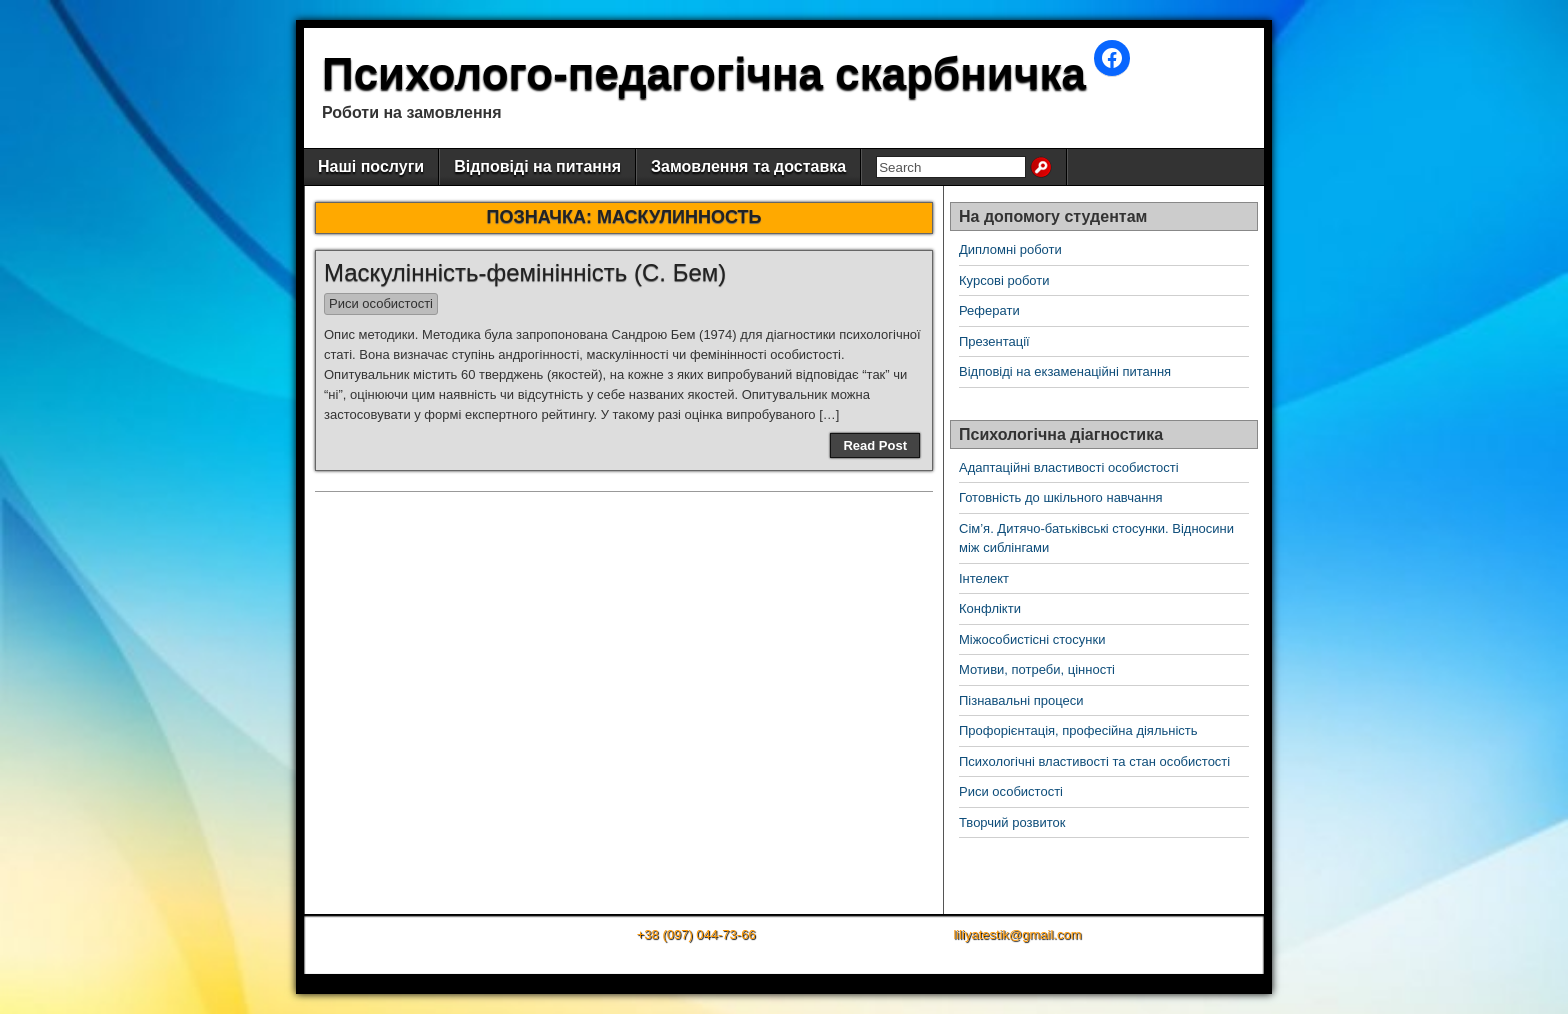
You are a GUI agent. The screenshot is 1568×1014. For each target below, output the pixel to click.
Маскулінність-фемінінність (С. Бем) (525, 272)
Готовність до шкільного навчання (1061, 497)
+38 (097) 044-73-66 (696, 934)
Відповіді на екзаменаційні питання (1065, 371)
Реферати (989, 310)
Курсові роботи (1004, 280)
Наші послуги (371, 166)
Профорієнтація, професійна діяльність (1078, 730)
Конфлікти (990, 608)
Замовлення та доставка (748, 166)
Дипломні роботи (1010, 249)
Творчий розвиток (1012, 822)
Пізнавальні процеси (1021, 700)
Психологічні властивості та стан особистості (1094, 761)
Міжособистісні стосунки (1032, 639)
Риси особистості (381, 303)
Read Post (875, 445)
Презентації (994, 341)
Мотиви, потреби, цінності (1037, 669)
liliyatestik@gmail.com (1017, 934)
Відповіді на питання (537, 166)
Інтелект (984, 578)
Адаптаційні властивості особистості (1069, 467)
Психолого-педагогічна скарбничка (704, 73)
